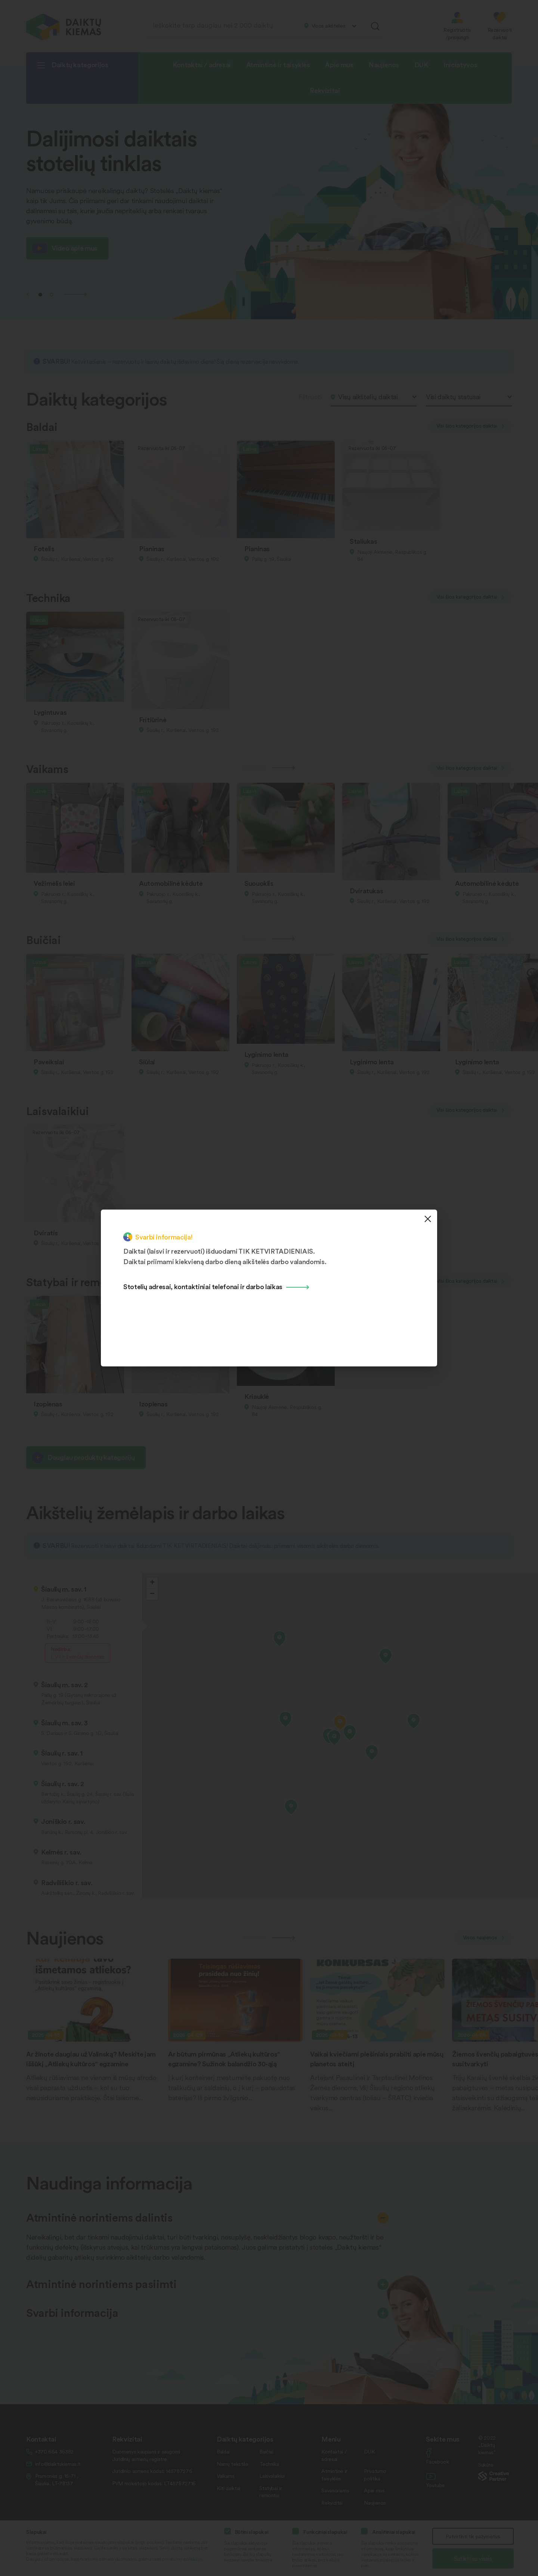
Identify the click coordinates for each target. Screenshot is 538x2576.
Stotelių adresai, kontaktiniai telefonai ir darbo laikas (202, 1286)
